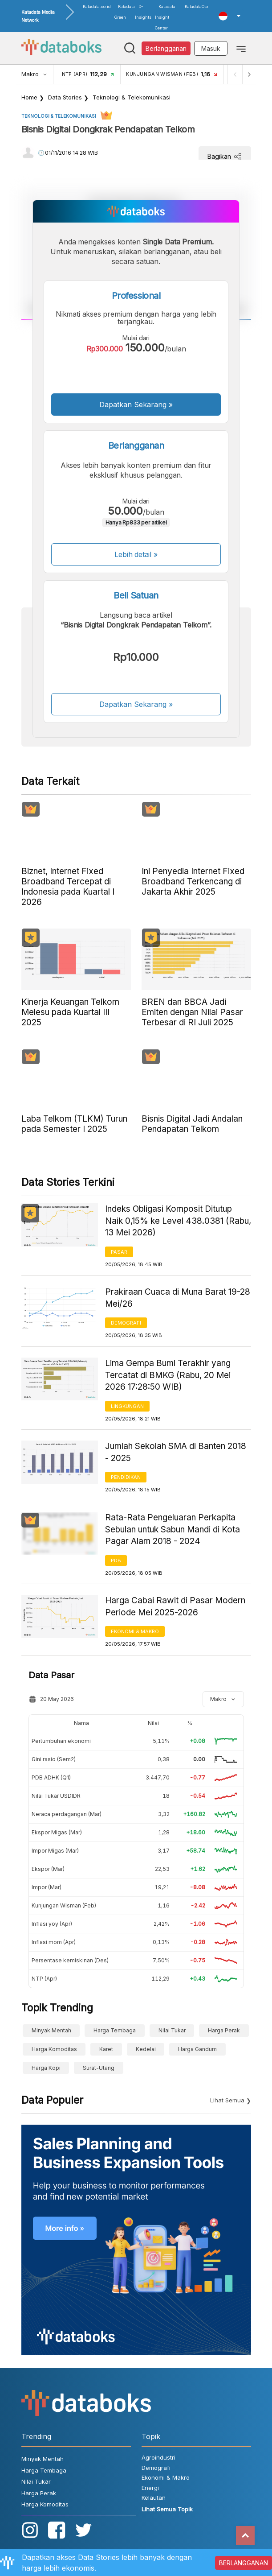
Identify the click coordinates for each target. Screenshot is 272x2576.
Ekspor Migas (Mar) (57, 1832)
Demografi (126, 1323)
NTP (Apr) (44, 1978)
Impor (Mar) (46, 1887)
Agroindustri (158, 2457)
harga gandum (197, 2049)
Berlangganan (166, 48)
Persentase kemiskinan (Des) (70, 1960)
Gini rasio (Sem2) (54, 1759)
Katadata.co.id (97, 6)
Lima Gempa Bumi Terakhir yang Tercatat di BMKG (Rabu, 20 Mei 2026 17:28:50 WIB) (168, 1375)
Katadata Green (124, 12)
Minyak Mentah (51, 2030)
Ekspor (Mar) (48, 1869)
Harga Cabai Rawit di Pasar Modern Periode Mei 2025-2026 (175, 1606)
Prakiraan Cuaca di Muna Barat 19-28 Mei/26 (177, 1298)
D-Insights (143, 12)
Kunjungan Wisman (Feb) (64, 1905)
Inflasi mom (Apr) (54, 1942)
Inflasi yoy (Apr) (52, 1923)
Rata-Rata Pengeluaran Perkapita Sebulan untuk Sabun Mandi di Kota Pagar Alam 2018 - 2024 (172, 1529)
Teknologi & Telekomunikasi (132, 97)
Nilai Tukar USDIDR (56, 1795)
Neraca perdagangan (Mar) (66, 1814)
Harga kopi (46, 2067)
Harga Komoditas (54, 2049)
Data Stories (65, 97)
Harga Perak (224, 2030)
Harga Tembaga (114, 2030)
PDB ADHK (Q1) (51, 1777)
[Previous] (235, 74)
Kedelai (146, 2049)
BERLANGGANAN (243, 2563)
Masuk (210, 48)
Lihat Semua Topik (167, 2509)
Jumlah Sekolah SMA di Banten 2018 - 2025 (175, 1452)
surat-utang (98, 2067)
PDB (116, 1560)
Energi (150, 2487)
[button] (229, 16)
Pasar (119, 1252)
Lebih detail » (136, 554)
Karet (106, 2049)
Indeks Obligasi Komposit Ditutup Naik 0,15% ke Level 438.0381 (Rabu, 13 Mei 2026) (178, 1221)
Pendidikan (126, 1477)
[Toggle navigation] (241, 48)
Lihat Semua (227, 2100)
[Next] (249, 74)
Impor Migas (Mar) (55, 1850)
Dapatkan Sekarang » (136, 404)
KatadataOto (196, 6)
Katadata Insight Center (165, 17)
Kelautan (154, 2497)
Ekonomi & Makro (135, 1631)
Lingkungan (127, 1406)
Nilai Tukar (172, 2030)
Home (29, 97)
